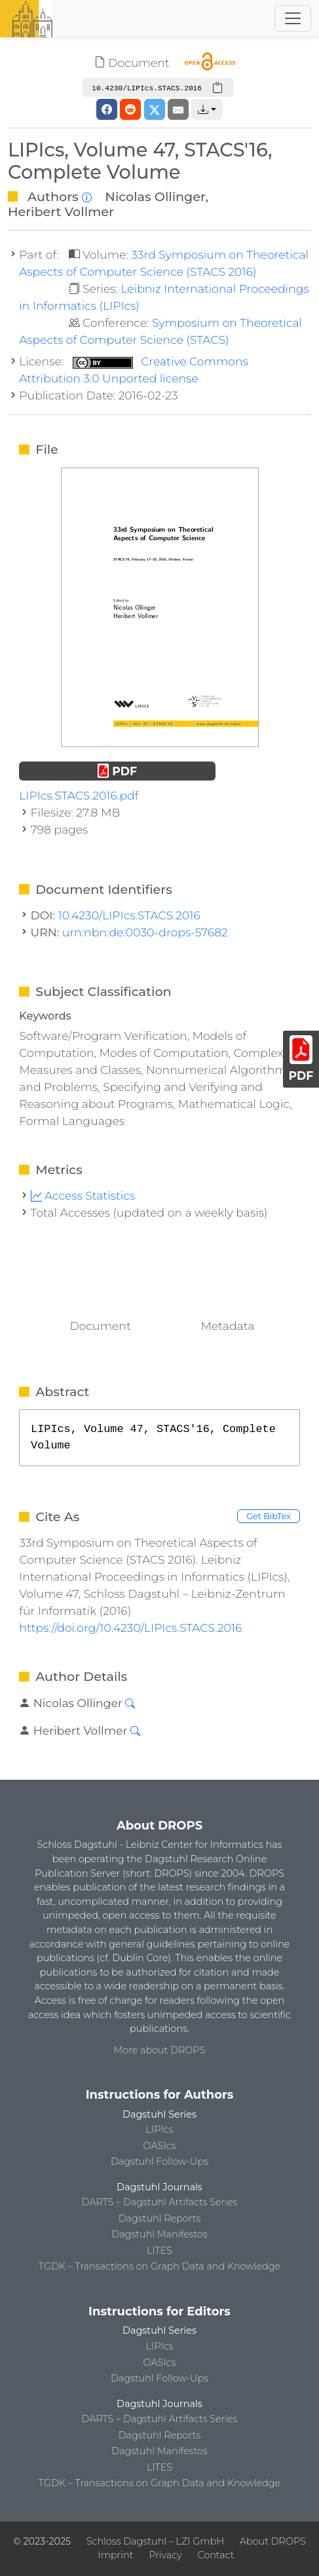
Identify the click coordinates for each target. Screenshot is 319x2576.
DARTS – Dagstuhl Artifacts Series (160, 2202)
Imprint (116, 2555)
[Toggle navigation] (292, 18)
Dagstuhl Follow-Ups (159, 2161)
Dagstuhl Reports (160, 2218)
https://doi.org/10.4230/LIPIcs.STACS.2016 (130, 1627)
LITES (159, 2250)
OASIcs (159, 2146)
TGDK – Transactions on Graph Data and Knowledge (159, 2266)
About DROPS (273, 2541)
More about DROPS (160, 2050)
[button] (207, 109)
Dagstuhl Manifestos (159, 2234)
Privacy (165, 2555)
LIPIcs (160, 2129)
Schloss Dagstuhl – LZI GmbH (155, 2541)
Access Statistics (83, 1195)
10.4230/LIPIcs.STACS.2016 (129, 915)
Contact (215, 2555)
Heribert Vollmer (61, 211)
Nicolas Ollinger (155, 196)
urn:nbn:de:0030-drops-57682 (145, 932)
